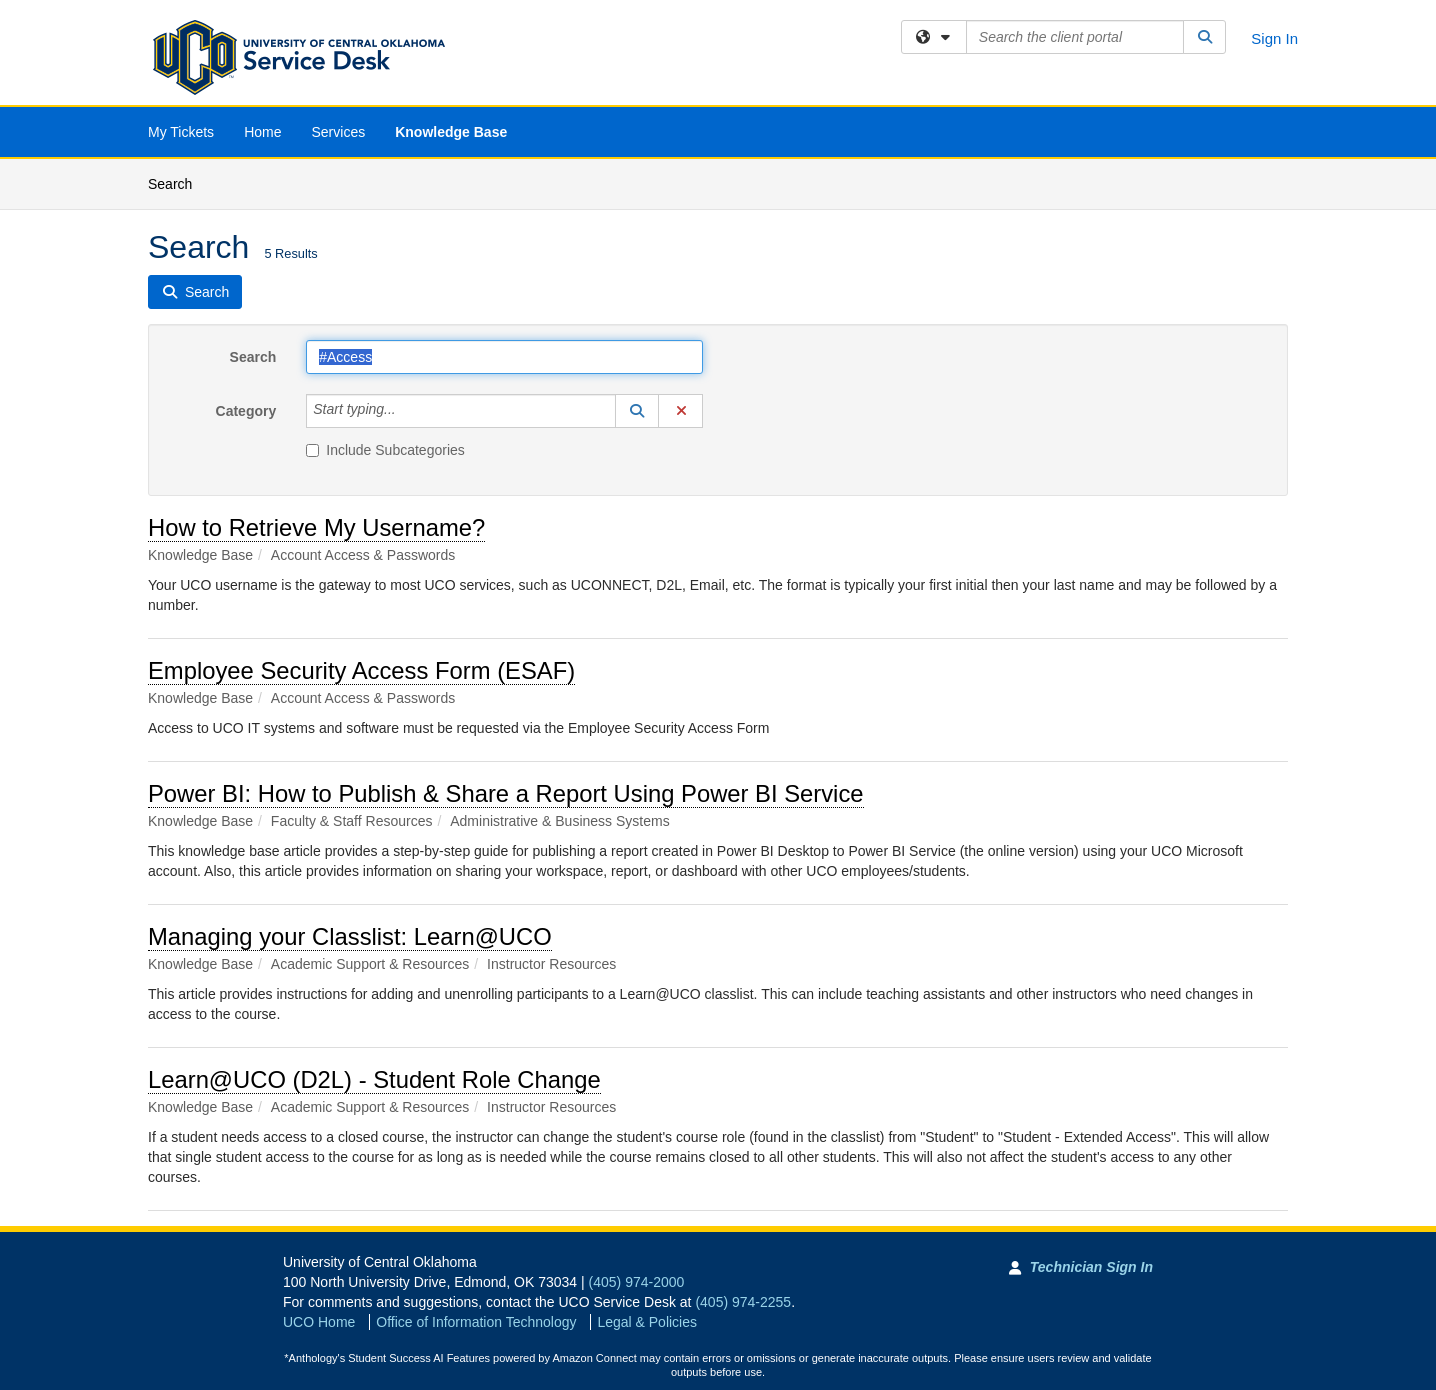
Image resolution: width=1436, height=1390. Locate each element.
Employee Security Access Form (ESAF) (361, 670)
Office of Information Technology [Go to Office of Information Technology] (476, 1322)
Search (177, 182)
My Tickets (181, 132)
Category (246, 411)
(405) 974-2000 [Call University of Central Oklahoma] (637, 1282)
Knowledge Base (451, 132)
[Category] (407, 411)
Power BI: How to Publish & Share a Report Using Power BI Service (506, 793)
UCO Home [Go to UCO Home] (319, 1322)
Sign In (1274, 38)
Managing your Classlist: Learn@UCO (350, 936)
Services (338, 132)
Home (262, 132)
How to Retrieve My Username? (316, 527)
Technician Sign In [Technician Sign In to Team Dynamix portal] (1091, 1267)
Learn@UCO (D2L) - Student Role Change (374, 1079)
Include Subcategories (385, 450)
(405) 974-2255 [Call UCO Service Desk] (743, 1302)
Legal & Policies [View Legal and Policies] (647, 1322)
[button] (637, 411)
